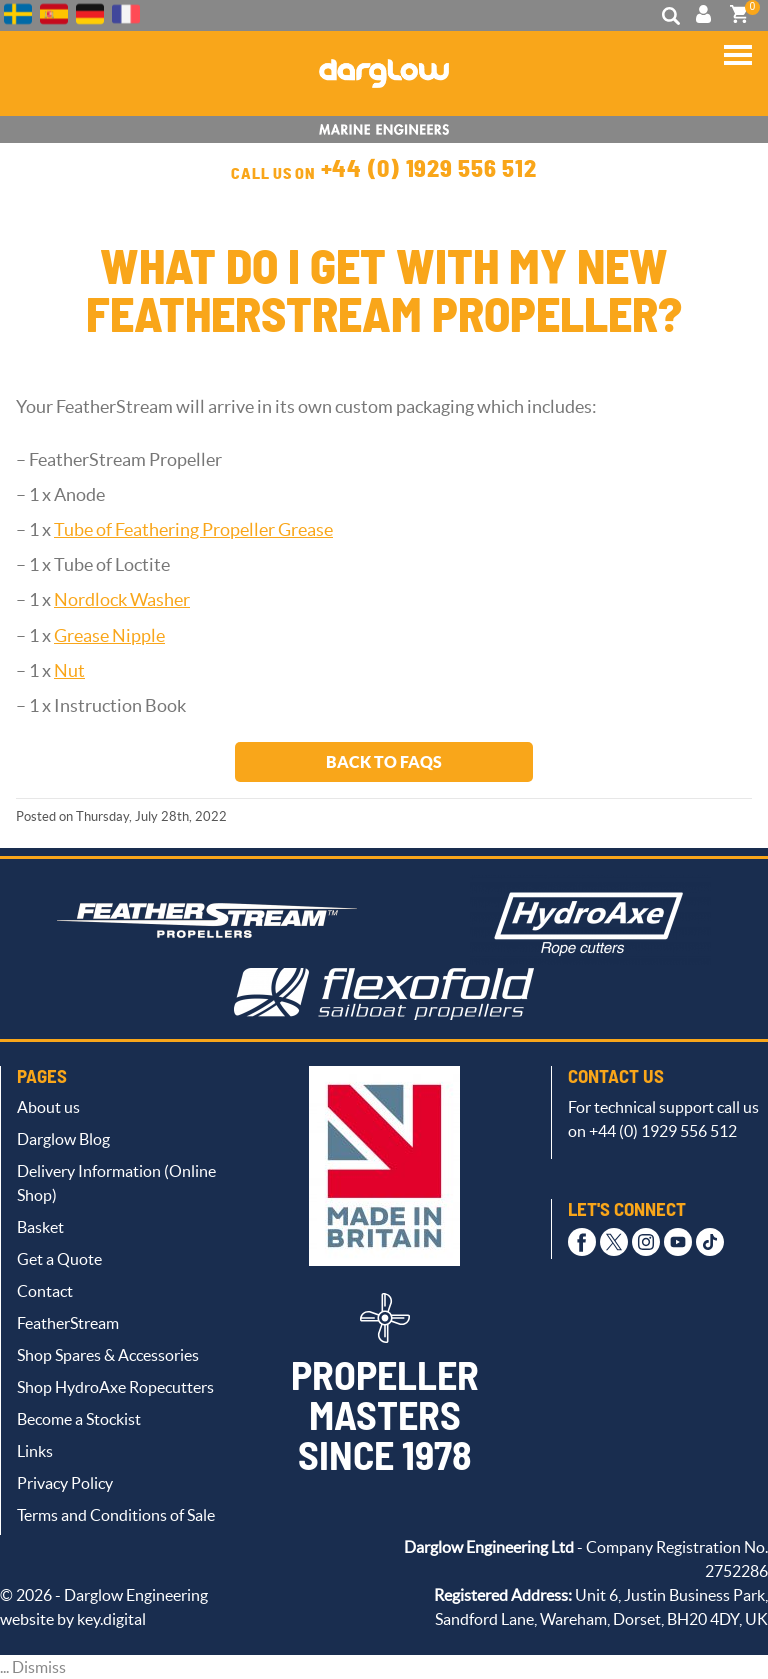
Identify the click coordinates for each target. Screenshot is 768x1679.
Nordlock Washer (122, 600)
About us (48, 1107)
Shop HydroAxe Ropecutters (115, 1387)
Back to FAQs (384, 762)
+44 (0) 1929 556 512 (429, 170)
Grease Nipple (109, 636)
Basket (40, 1227)
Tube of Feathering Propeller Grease (193, 530)
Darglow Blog (63, 1139)
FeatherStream (68, 1323)
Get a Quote (59, 1259)
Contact (45, 1291)
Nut (69, 671)
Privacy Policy (65, 1483)
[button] (738, 62)
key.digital (111, 1619)
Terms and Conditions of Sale (116, 1515)
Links (35, 1451)
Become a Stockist (79, 1419)
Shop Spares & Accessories (108, 1355)
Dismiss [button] (39, 1667)
